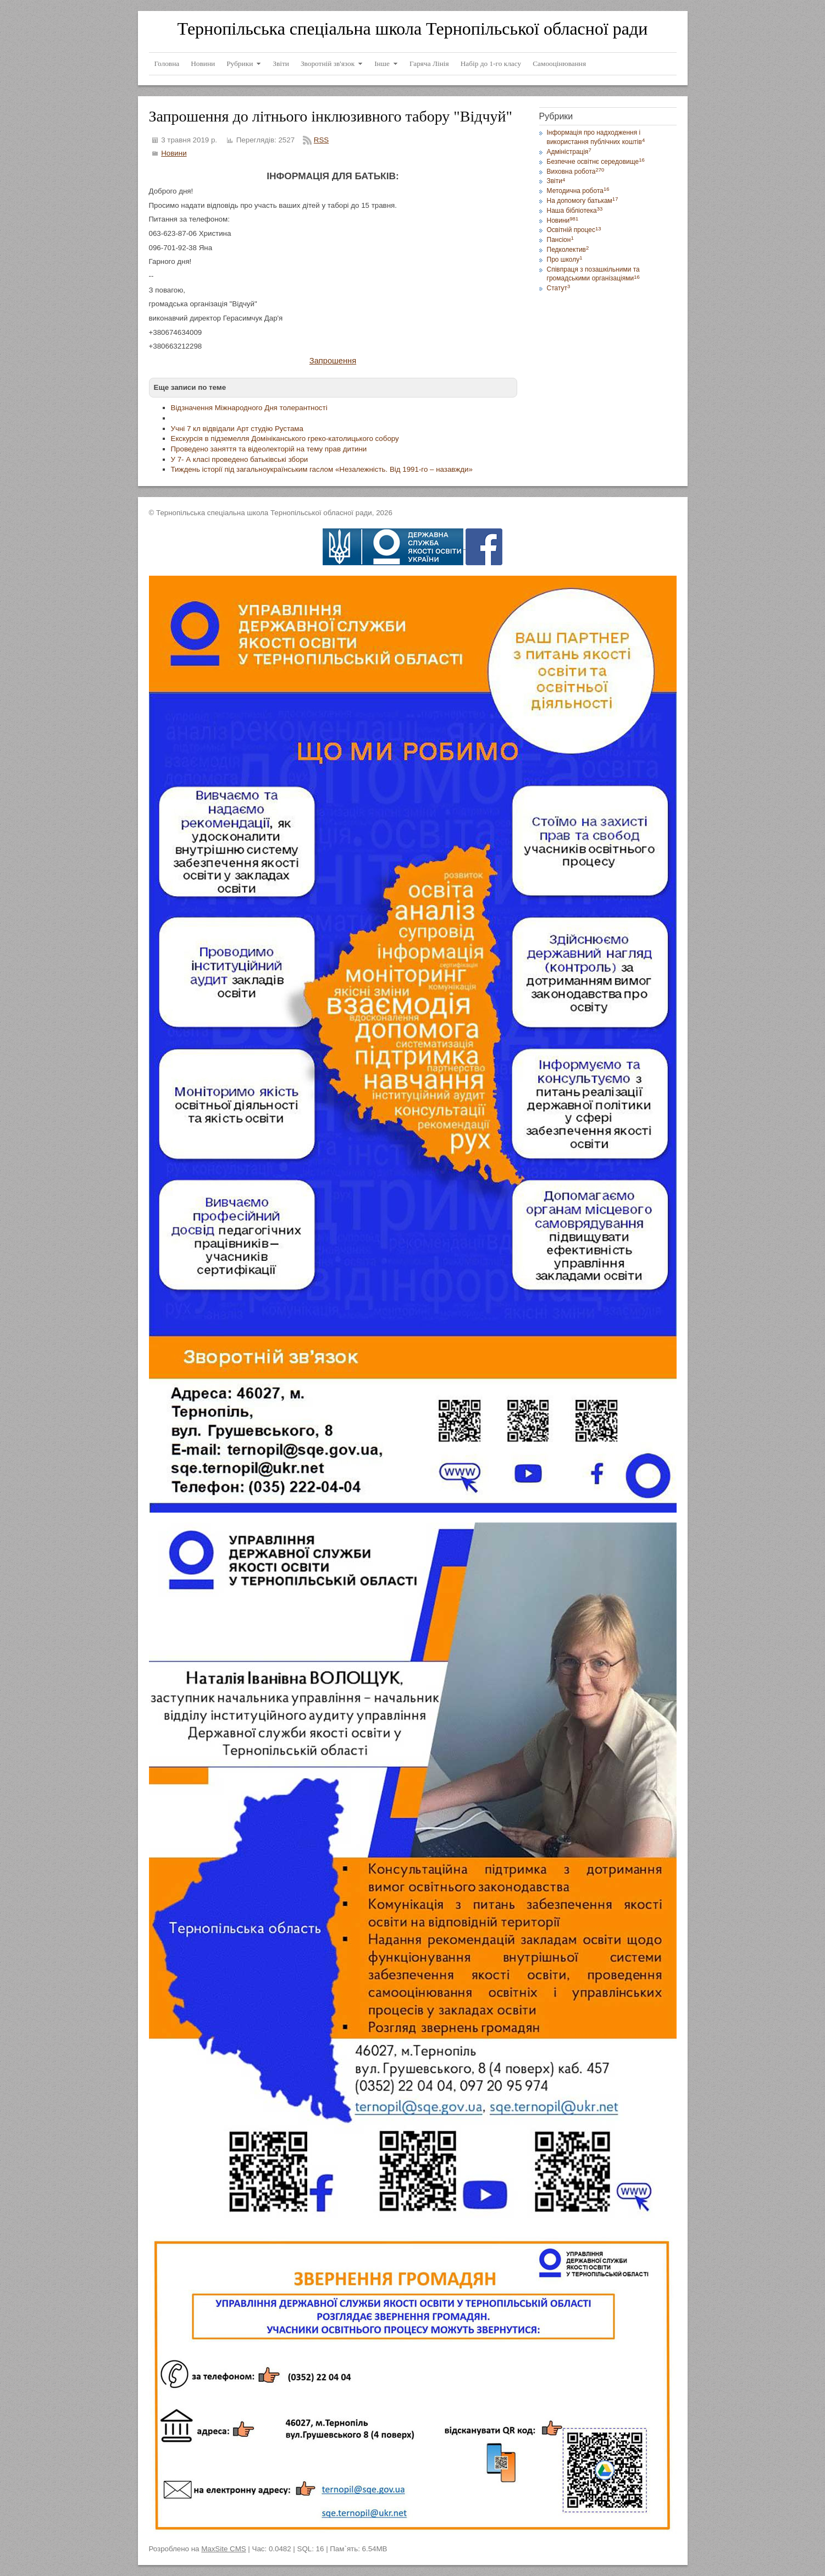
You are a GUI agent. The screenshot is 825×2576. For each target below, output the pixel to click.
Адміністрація (569, 152)
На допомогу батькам (582, 201)
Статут (559, 288)
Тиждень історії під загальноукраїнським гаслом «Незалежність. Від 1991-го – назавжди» (322, 469)
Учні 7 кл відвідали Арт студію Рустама (237, 428)
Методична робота (578, 191)
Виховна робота (576, 171)
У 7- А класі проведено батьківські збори (239, 459)
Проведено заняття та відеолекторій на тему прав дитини (269, 449)
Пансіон (560, 240)
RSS (321, 140)
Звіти (556, 181)
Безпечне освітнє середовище (596, 162)
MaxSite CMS (223, 2549)
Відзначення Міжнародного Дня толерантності (249, 408)
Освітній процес (574, 230)
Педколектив (568, 249)
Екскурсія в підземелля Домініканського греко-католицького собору (285, 438)
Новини (173, 153)
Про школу (565, 259)
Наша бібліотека (575, 210)
